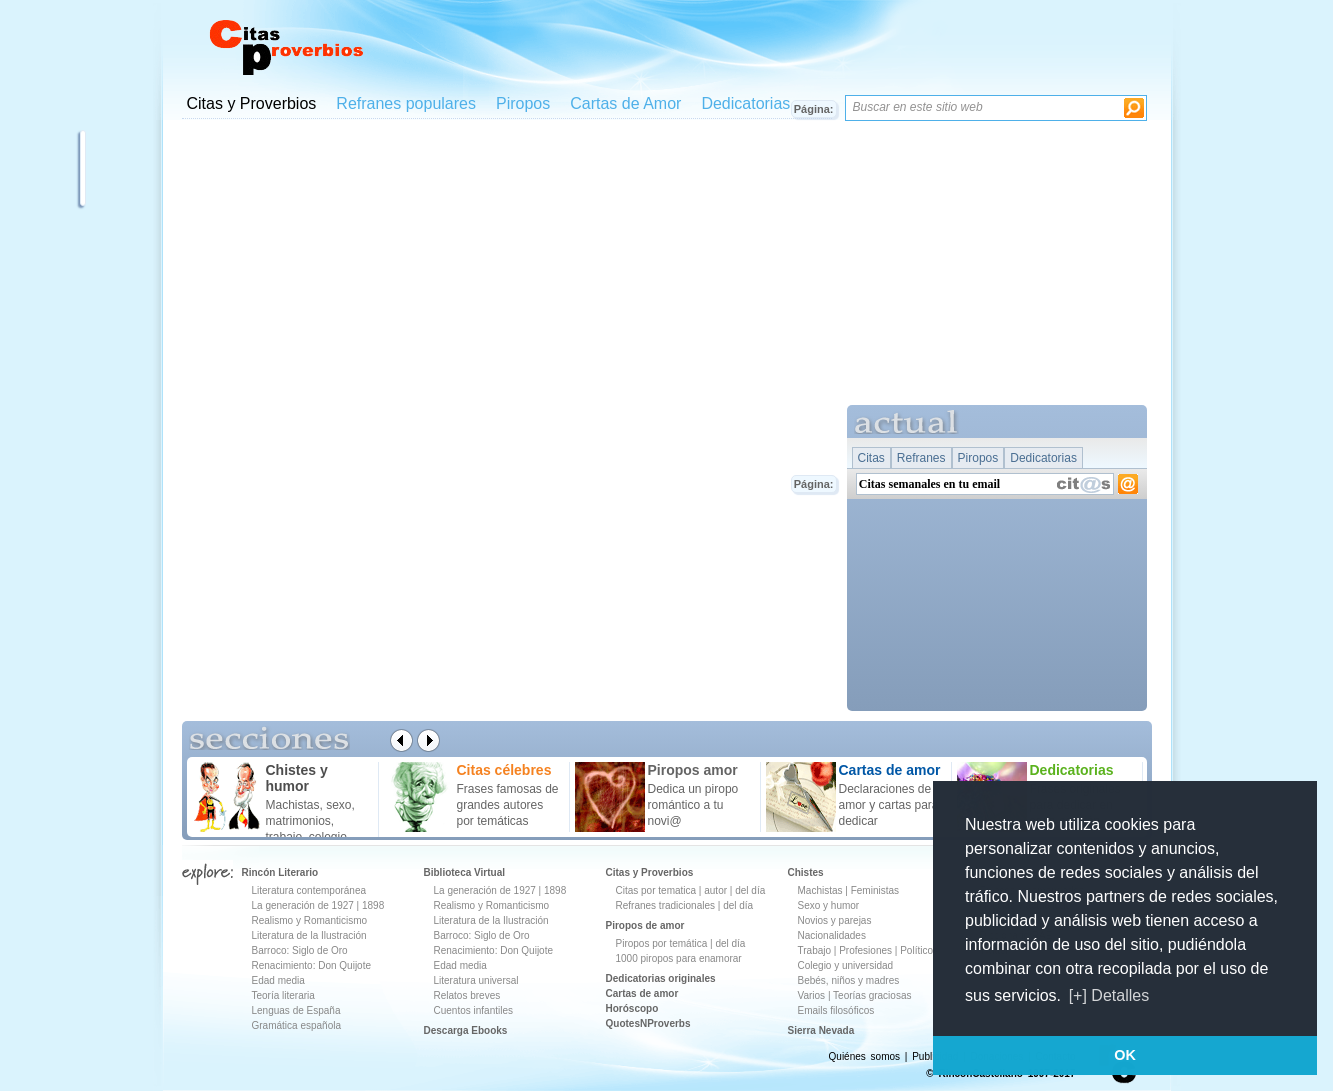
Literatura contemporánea (309, 890)
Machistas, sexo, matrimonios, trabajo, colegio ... (313, 821)
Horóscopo (632, 1008)
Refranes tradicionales (666, 905)
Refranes (921, 458)
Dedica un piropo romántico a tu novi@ (693, 805)
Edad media (278, 980)
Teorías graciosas (872, 995)
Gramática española (297, 1025)
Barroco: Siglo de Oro (300, 950)
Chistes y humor (297, 778)
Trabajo (815, 950)
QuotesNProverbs (648, 1023)
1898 (373, 905)
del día (750, 890)
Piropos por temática (662, 943)
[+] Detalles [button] (1109, 995)
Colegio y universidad (846, 965)
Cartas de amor (642, 993)
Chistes (806, 872)
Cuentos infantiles (474, 1010)
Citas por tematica (656, 890)
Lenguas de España (296, 1010)
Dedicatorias (745, 103)
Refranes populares (406, 103)
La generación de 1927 (303, 905)
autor (715, 890)
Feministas (875, 890)
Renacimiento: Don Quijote (312, 965)
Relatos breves (467, 995)
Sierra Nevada (821, 1030)
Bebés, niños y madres (849, 980)
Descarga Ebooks (466, 1030)
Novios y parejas (835, 920)
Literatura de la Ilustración (309, 935)
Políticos (917, 950)
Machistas (820, 890)
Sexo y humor (829, 905)
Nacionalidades (832, 935)
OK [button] (1125, 1055)
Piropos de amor (645, 925)
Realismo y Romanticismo (310, 920)
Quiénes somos (864, 1056)
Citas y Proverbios (252, 103)
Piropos (523, 103)
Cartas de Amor (625, 103)
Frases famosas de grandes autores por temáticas (508, 805)
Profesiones (867, 950)
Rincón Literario (280, 872)
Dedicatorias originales (661, 978)
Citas (871, 458)
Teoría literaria (283, 995)
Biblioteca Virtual (465, 872)
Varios (812, 995)
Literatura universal (476, 980)
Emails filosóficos (836, 1010)
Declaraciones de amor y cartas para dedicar (889, 805)
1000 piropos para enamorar (679, 958)
